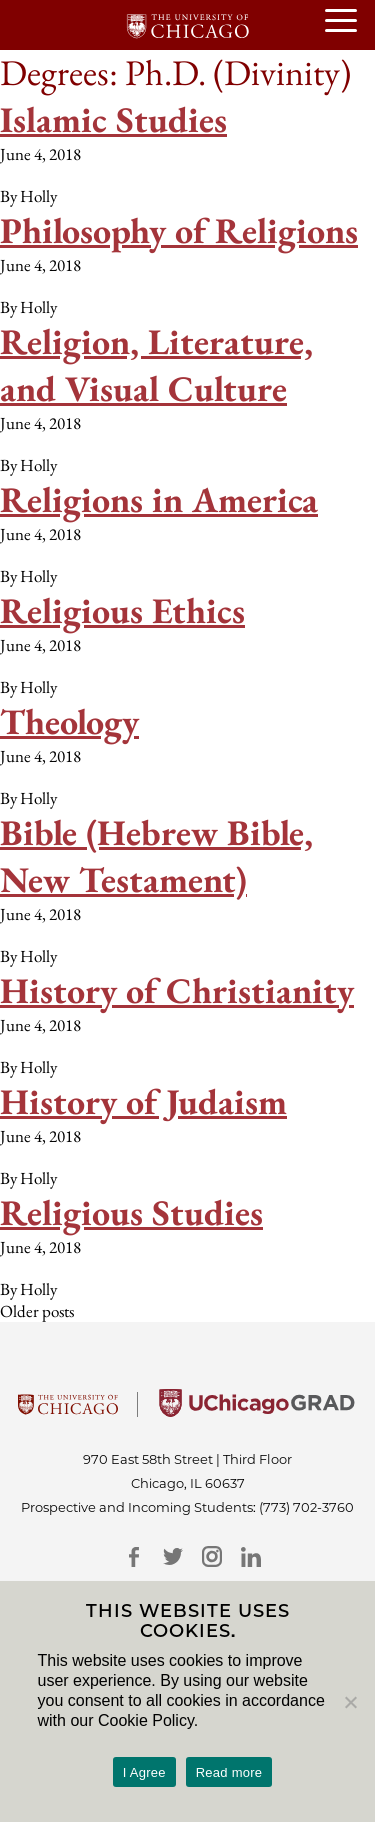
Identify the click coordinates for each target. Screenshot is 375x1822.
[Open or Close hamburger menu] (350, 22)
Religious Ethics (122, 610)
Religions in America (159, 499)
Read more (229, 1772)
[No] (350, 1702)
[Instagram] (212, 1556)
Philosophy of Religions (179, 230)
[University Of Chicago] (68, 1411)
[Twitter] (173, 1556)
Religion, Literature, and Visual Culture (156, 365)
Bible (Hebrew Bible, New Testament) (156, 856)
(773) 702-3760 (306, 1507)
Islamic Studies (113, 119)
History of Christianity (177, 990)
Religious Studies (131, 1212)
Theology (69, 721)
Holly (38, 196)
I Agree (144, 1772)
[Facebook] (134, 1556)
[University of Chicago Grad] (257, 1411)
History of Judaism (143, 1101)
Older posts (37, 1311)
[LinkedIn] (251, 1556)
